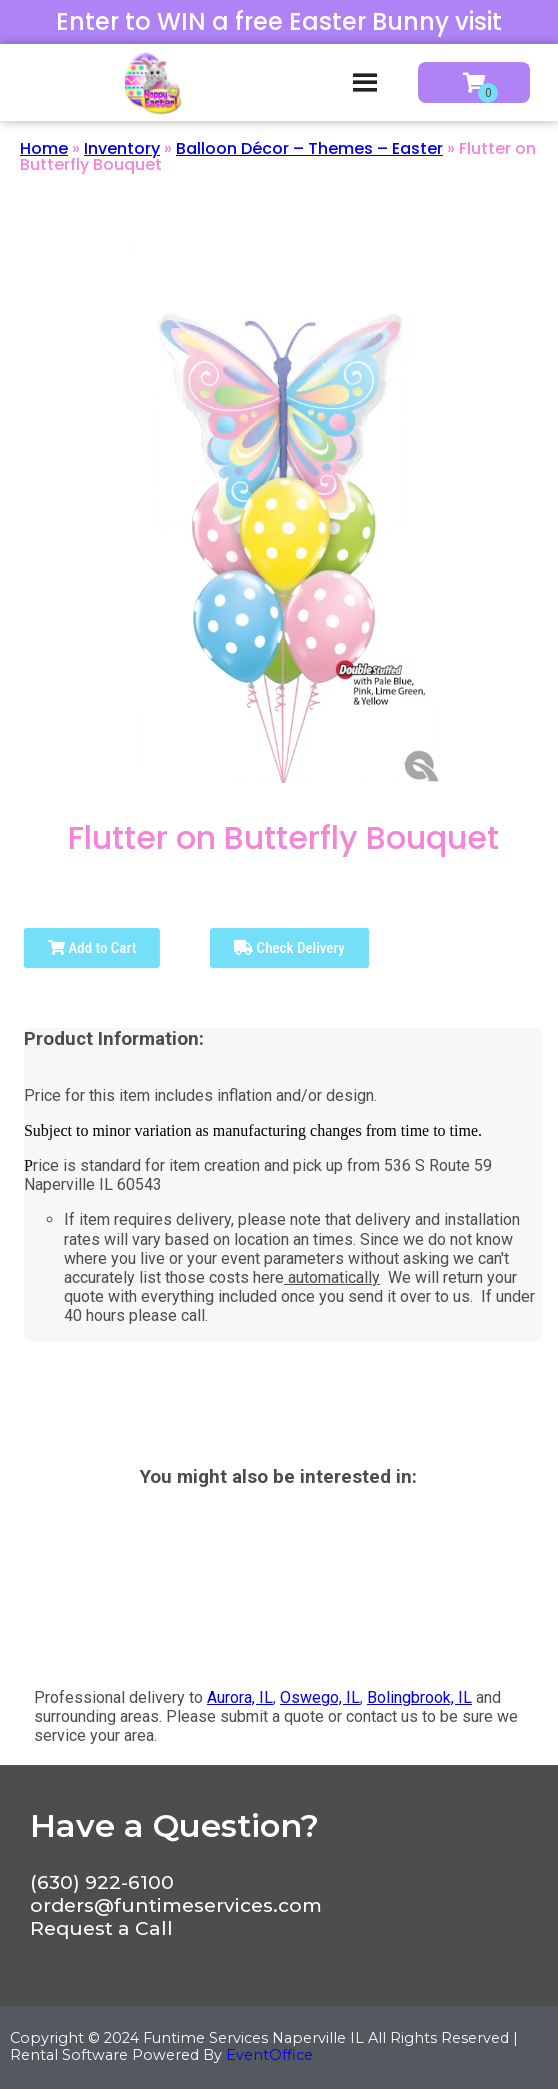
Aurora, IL (240, 1697)
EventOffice (269, 2055)
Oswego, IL (320, 1697)
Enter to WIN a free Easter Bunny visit (279, 21)
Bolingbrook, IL (419, 1697)
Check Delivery (289, 948)
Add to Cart (92, 948)
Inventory (122, 148)
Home (44, 148)
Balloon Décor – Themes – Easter (309, 148)
